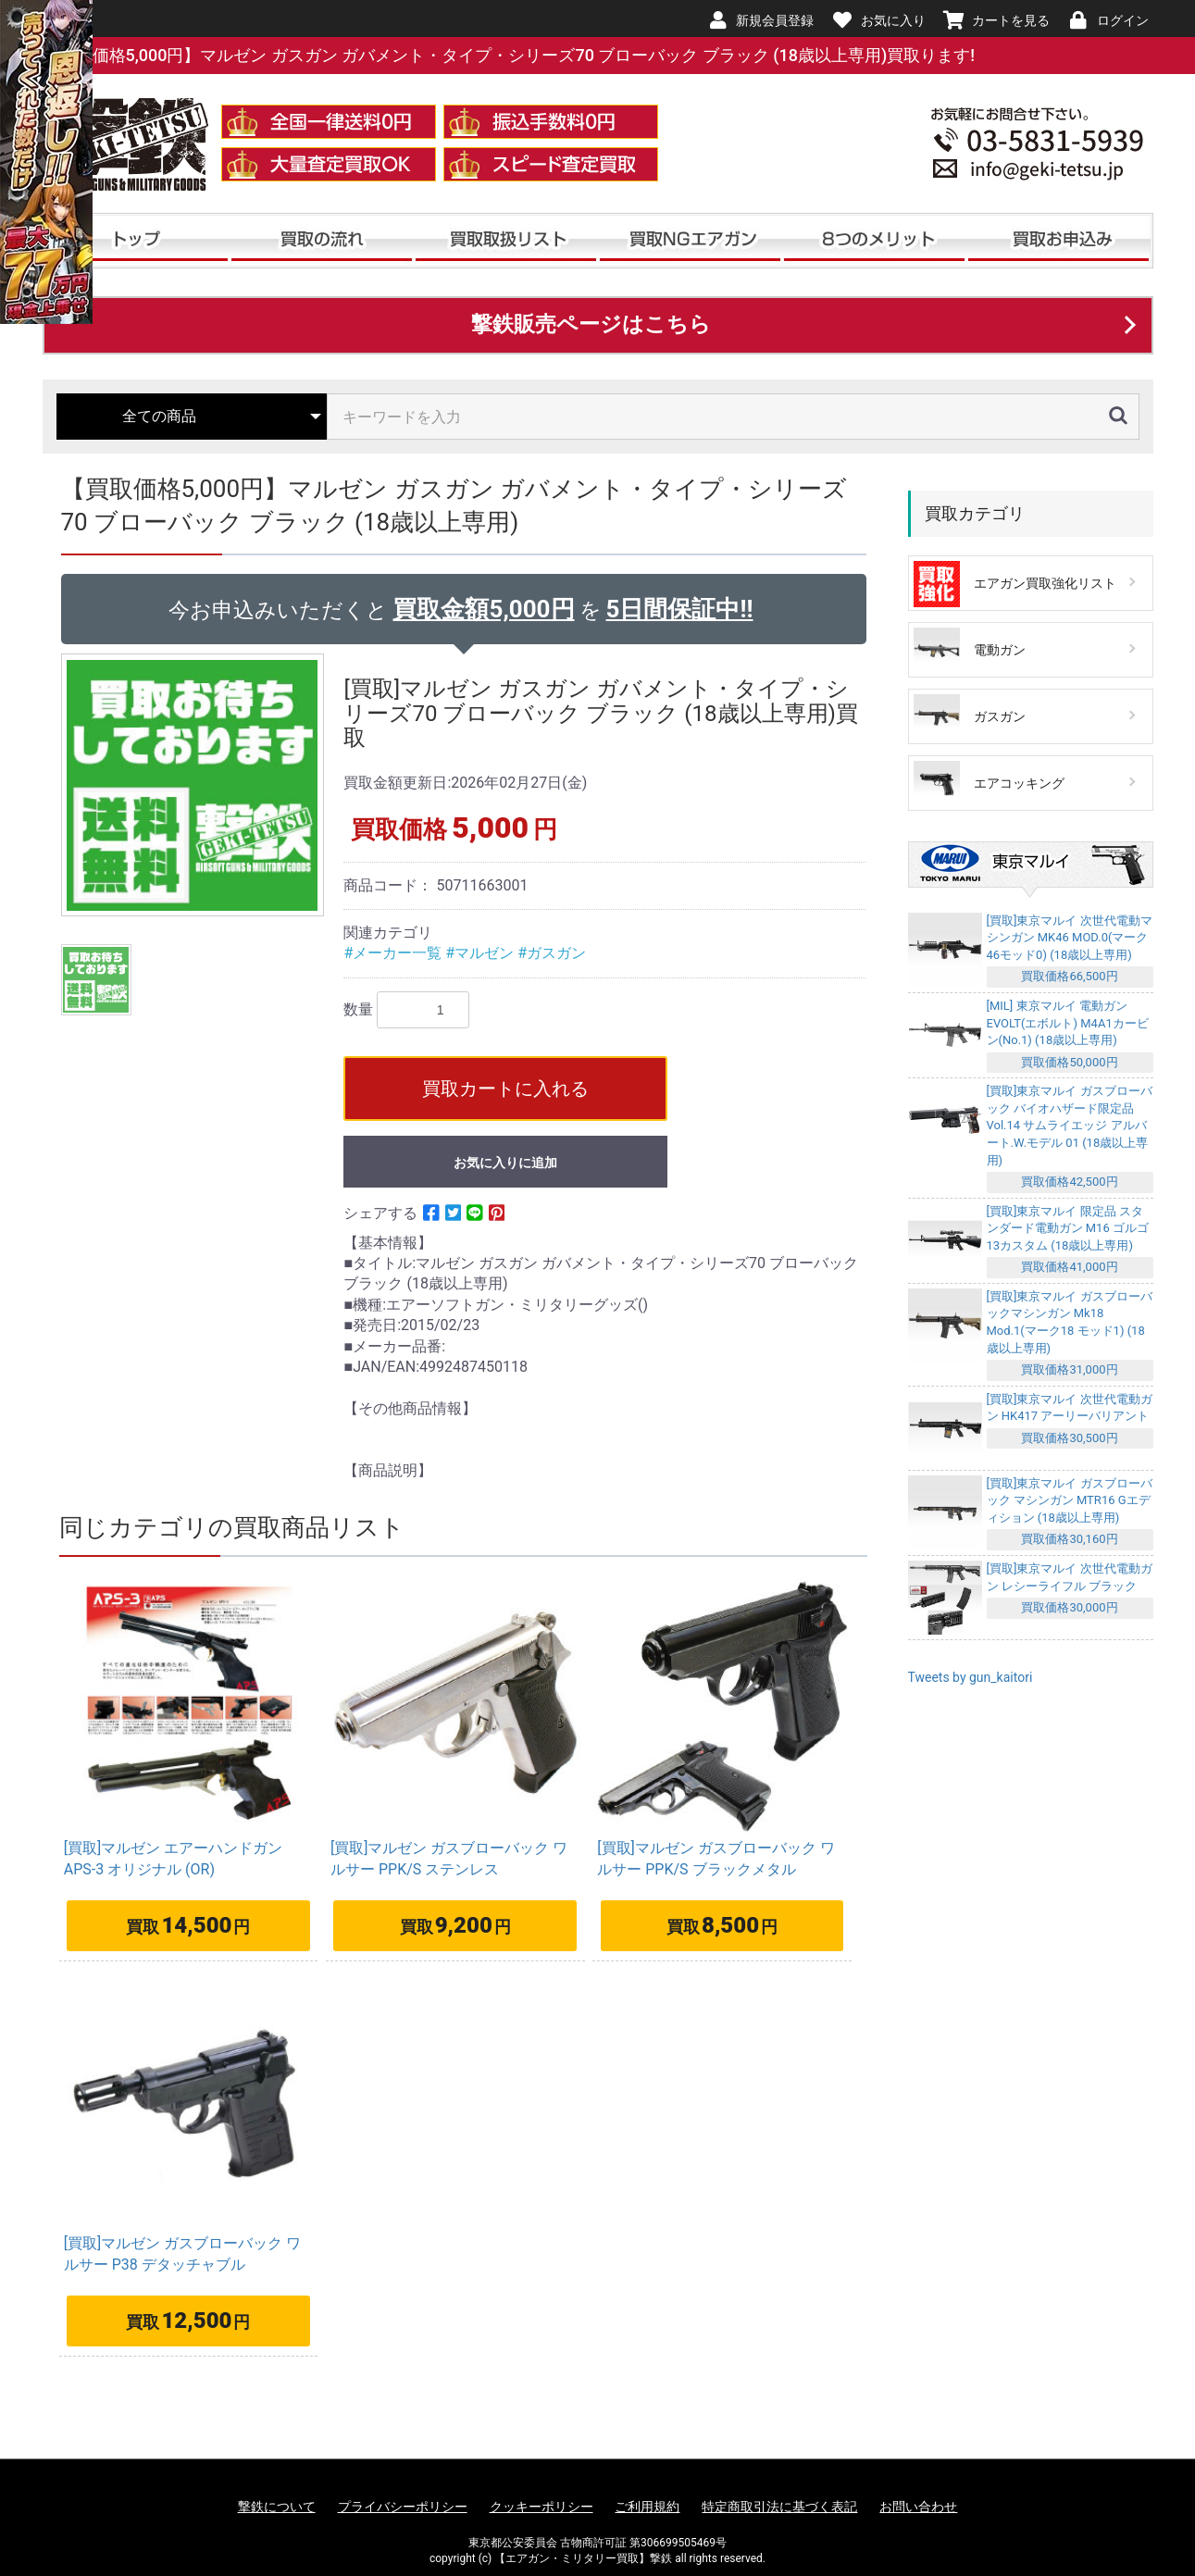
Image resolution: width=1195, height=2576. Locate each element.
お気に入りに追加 (505, 1162)
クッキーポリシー (541, 2506)
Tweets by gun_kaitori (970, 1677)
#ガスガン (551, 953)
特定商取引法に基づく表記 (779, 2506)
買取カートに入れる (505, 1088)
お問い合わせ (918, 2506)
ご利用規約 (647, 2506)
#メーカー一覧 (394, 953)
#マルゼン (481, 953)
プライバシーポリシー (402, 2506)
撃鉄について (277, 2506)
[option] (195, 784)
